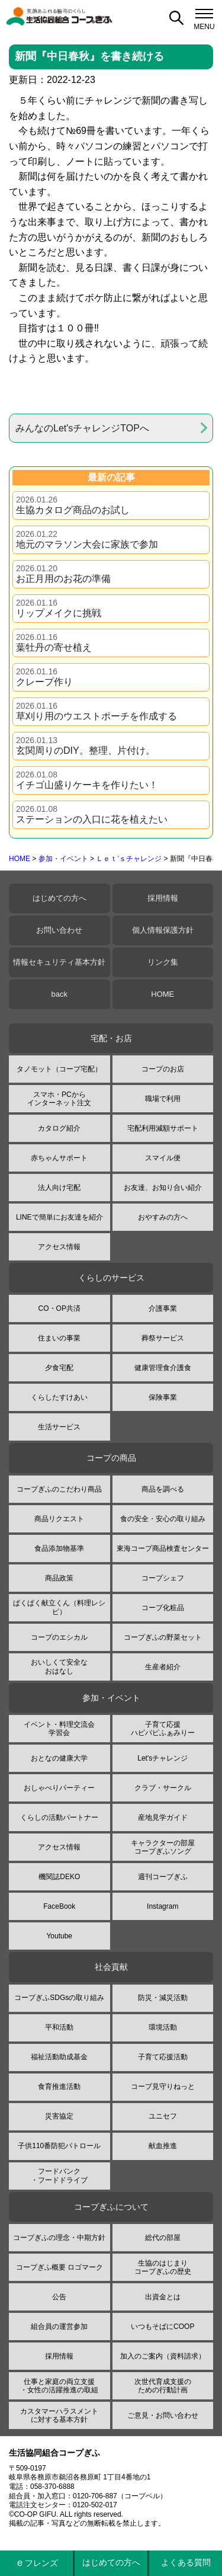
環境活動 (163, 2027)
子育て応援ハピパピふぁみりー (163, 1728)
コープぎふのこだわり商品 (59, 1489)
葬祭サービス (162, 1338)
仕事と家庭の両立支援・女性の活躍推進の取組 (59, 2385)
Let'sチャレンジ (162, 1758)
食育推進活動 (59, 2086)
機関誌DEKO (59, 1877)
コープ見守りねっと (163, 2086)
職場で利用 (163, 1099)
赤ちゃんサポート (59, 1158)
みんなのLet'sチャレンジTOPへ (82, 428)
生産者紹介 (163, 1667)
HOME (19, 859)
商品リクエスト (59, 1519)
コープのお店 (162, 1069)
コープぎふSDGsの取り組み (59, 1997)
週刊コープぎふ (163, 1877)
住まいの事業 (59, 1338)
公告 (59, 2297)
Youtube (59, 1936)
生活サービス (59, 1427)
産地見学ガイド (163, 1817)
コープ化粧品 (162, 1608)
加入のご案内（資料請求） (162, 2356)
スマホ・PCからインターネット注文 (59, 1098)
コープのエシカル (59, 1637)
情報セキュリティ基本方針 (59, 962)
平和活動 (59, 2027)
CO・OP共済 (59, 1308)
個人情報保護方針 (163, 930)
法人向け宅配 (59, 1187)
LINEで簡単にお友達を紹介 (59, 1217)
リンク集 (162, 962)
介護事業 (163, 1308)
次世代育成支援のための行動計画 (162, 2385)
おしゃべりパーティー (59, 1788)
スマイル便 (163, 1158)
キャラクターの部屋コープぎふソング (163, 1847)
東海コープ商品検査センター (163, 1548)
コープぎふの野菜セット (163, 1637)
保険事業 (163, 1397)
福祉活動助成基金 (59, 2057)
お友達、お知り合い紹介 (163, 1187)
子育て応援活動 (163, 2057)
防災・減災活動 (163, 1997)
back (59, 994)
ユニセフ (163, 2116)
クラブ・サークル (162, 1788)
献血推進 (163, 2146)
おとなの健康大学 (59, 1758)
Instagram (162, 1906)
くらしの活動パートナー (59, 1817)
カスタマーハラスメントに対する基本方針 (59, 2415)
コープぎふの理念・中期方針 (59, 2237)
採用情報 (162, 898)
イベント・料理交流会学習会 (59, 1728)
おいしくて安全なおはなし (59, 1666)
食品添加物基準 (59, 1548)
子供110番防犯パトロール (59, 2146)
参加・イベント (63, 859)
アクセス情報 (59, 1247)
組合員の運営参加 (59, 2326)
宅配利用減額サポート (162, 1128)
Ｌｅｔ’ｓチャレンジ (129, 859)
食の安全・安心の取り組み (162, 1519)
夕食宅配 (59, 1368)
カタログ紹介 (59, 1128)
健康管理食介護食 (162, 1368)
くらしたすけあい (59, 1397)
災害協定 (59, 2116)
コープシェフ (162, 1578)
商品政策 (59, 1578)
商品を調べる (162, 1489)
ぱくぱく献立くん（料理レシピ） (59, 1607)
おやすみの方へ (163, 1217)
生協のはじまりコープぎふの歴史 (162, 2267)
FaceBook (59, 1906)
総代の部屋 (163, 2237)
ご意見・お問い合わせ (162, 2415)
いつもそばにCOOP (162, 2326)
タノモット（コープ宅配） (59, 1069)
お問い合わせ (59, 930)
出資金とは (163, 2297)
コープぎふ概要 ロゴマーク (59, 2267)
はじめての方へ (59, 898)
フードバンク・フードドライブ (59, 2175)
